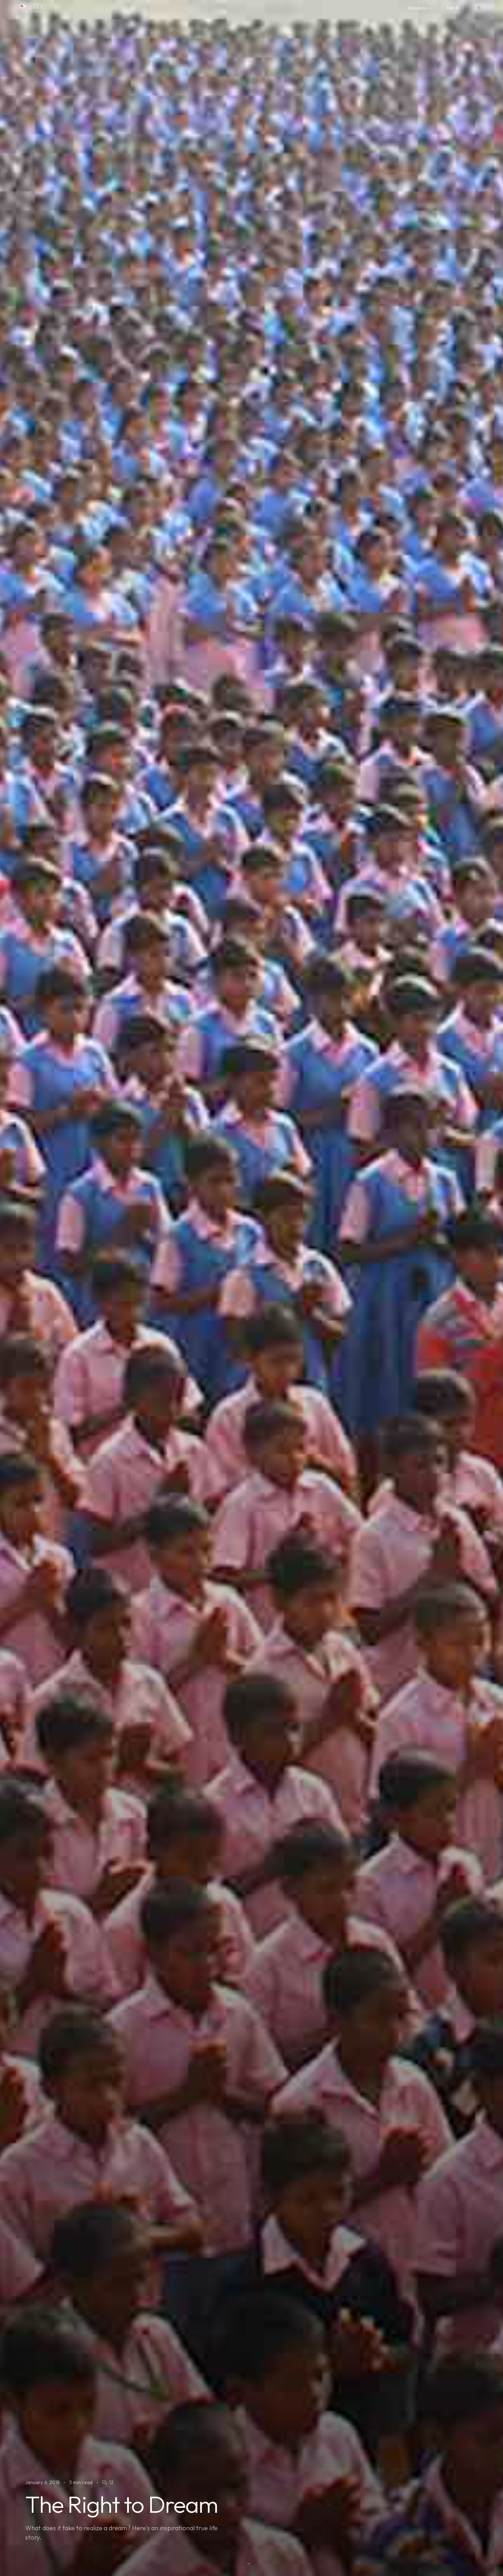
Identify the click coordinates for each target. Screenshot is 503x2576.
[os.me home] (33, 7)
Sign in (452, 7)
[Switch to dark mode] (478, 8)
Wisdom (420, 8)
